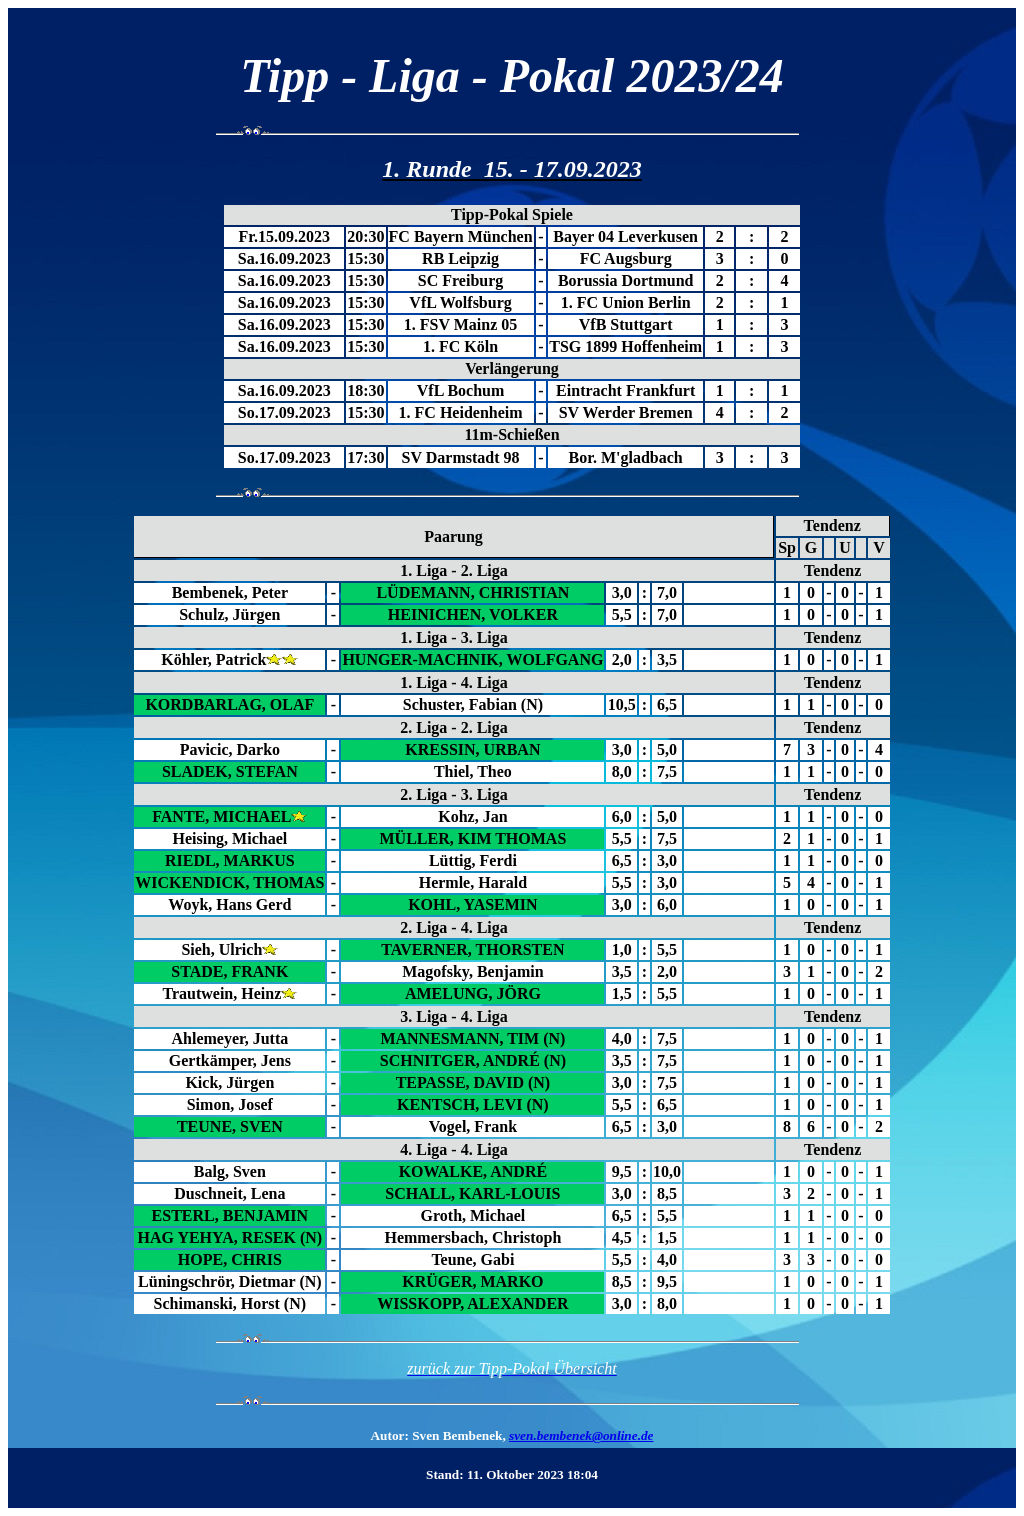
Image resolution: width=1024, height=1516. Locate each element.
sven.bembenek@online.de (581, 1435)
